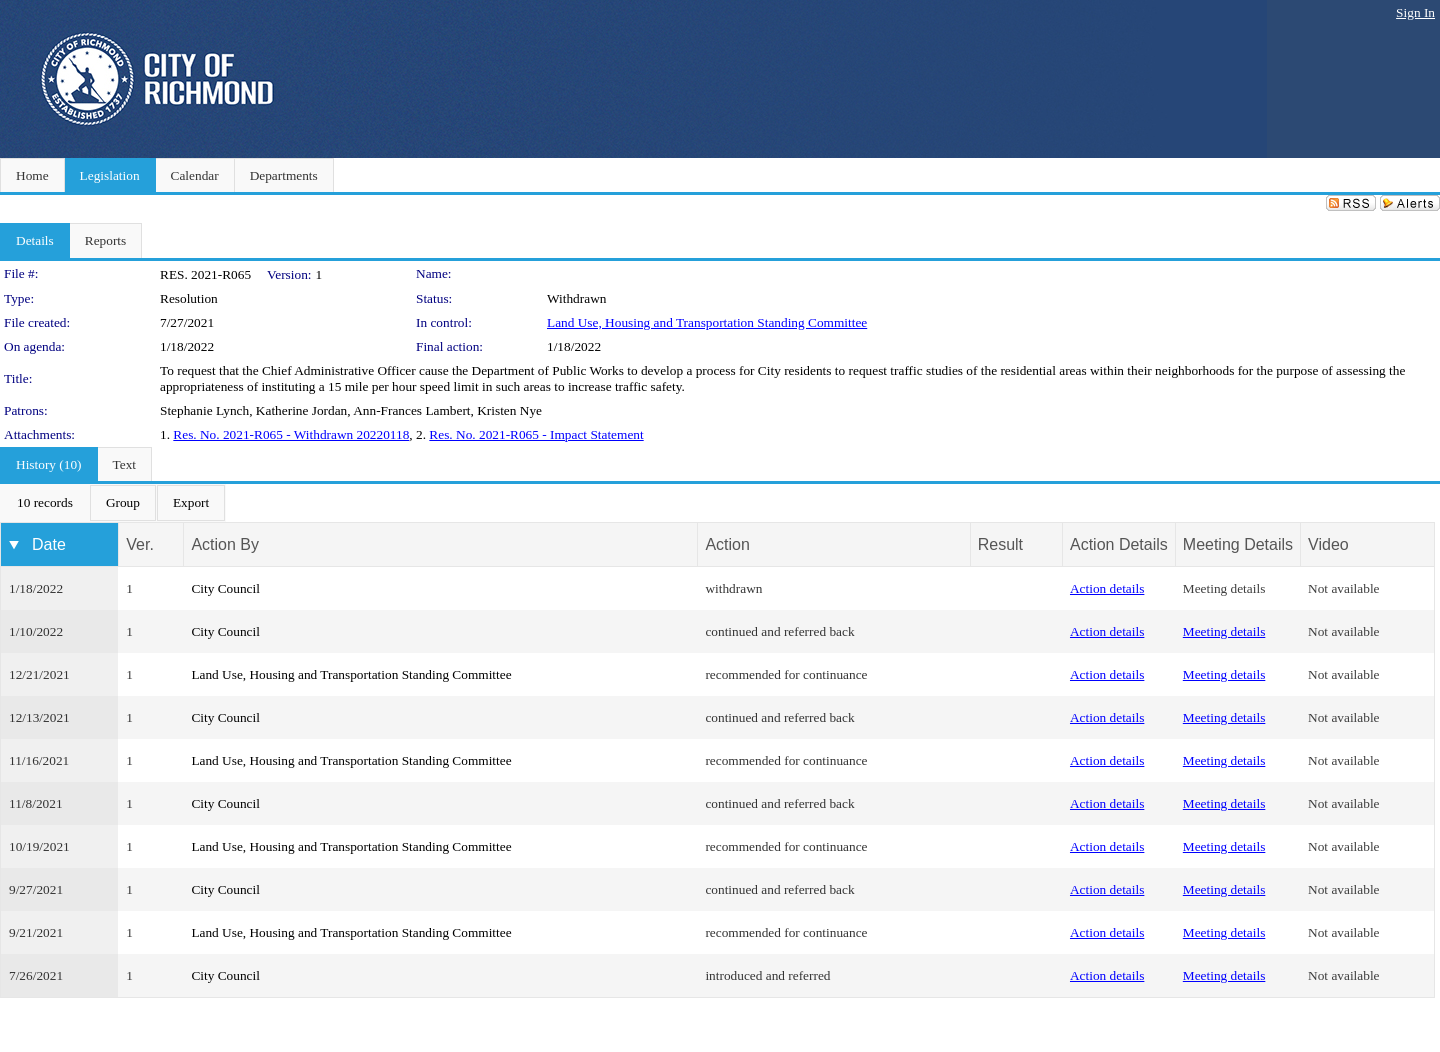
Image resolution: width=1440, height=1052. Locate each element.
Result (1000, 544)
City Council (225, 588)
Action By (225, 544)
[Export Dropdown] (191, 503)
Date (49, 544)
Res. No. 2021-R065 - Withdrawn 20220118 (291, 434)
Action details (1107, 588)
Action (727, 544)
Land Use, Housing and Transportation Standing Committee (707, 322)
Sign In (1415, 12)
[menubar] (113, 503)
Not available (1343, 588)
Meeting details (1224, 588)
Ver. (140, 544)
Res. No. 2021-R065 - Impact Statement (536, 434)
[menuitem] (45, 503)
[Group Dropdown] (123, 503)
